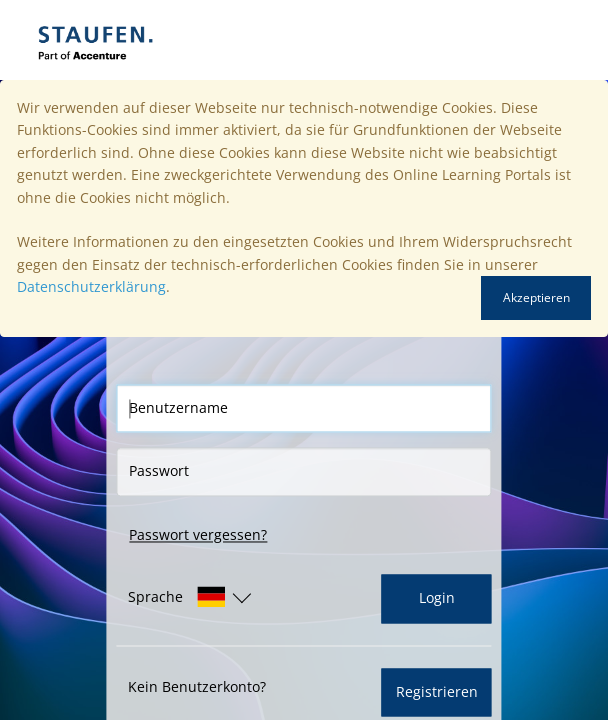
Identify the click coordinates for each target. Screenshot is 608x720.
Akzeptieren (536, 297)
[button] (176, 597)
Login (437, 598)
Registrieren (437, 691)
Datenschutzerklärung (91, 286)
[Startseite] (165, 40)
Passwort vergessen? (198, 534)
